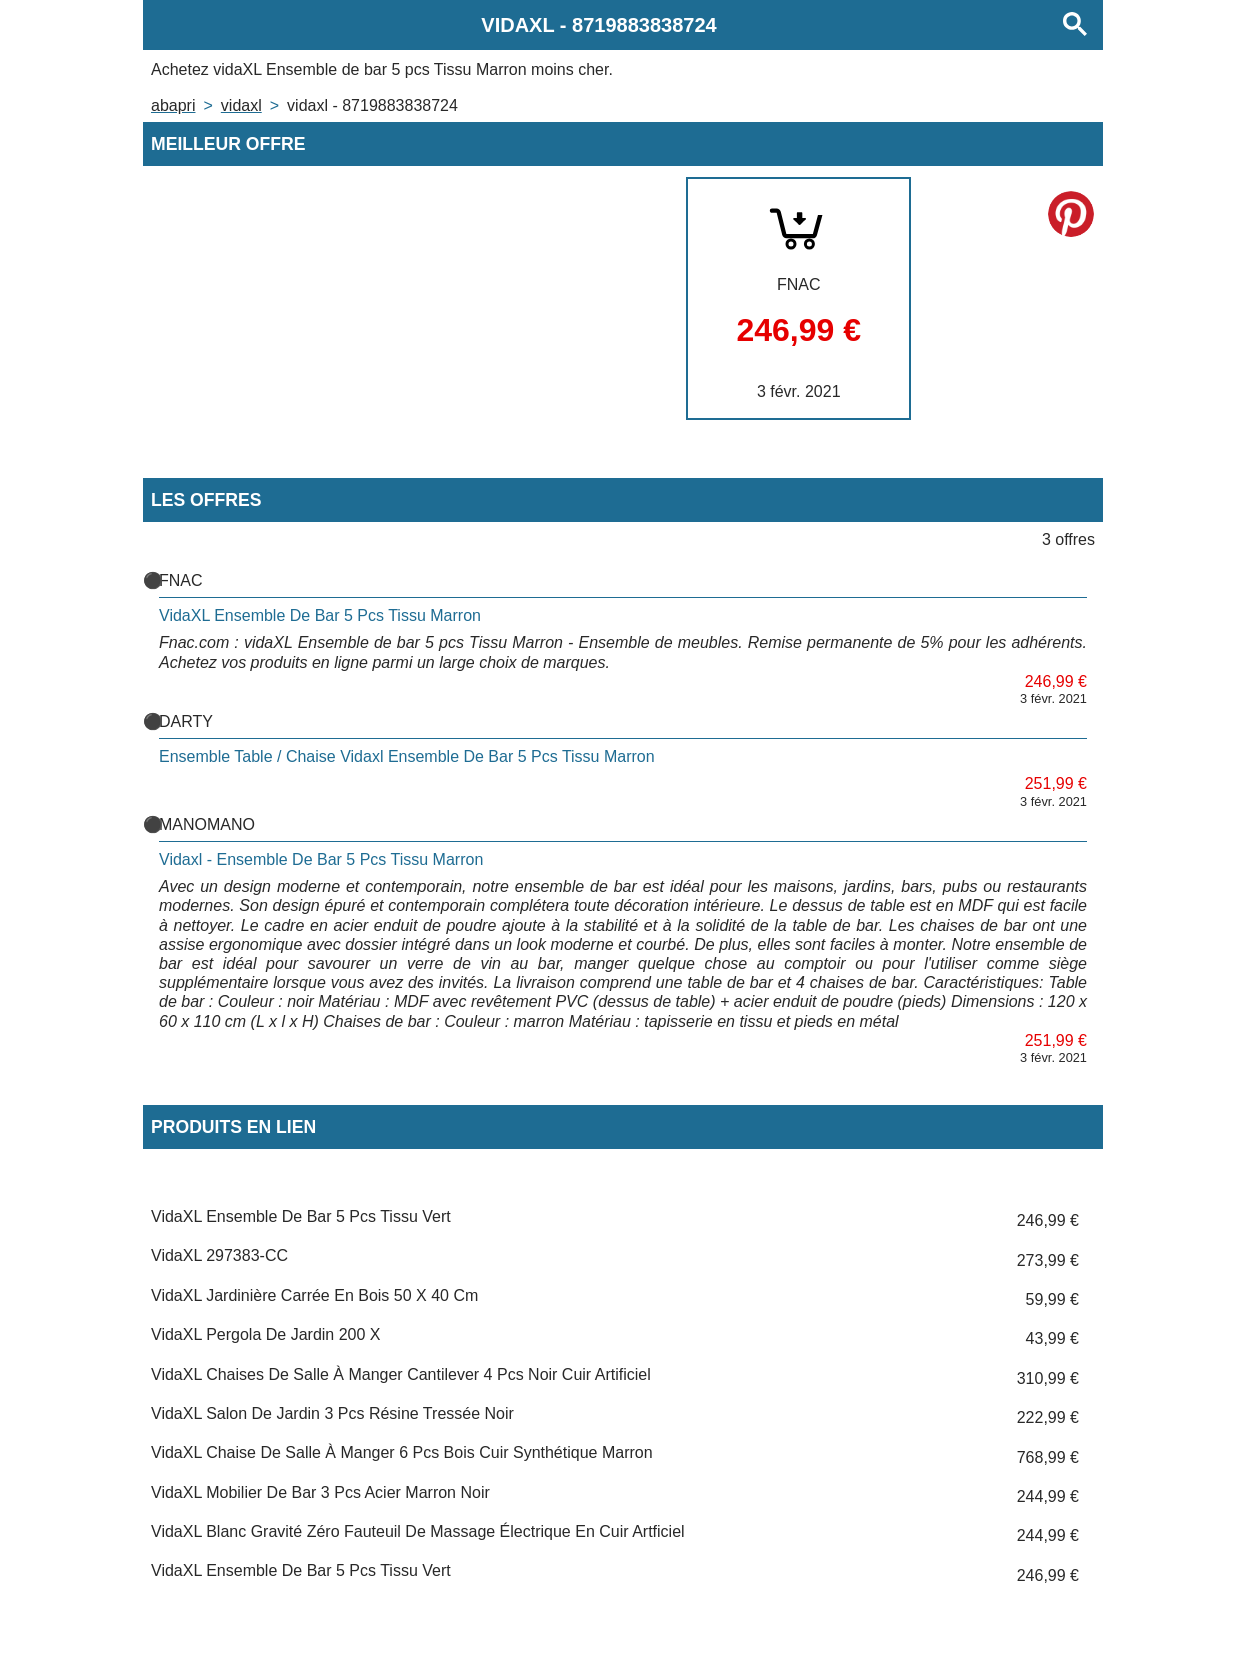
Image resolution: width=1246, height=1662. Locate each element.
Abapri (173, 105)
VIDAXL (241, 105)
